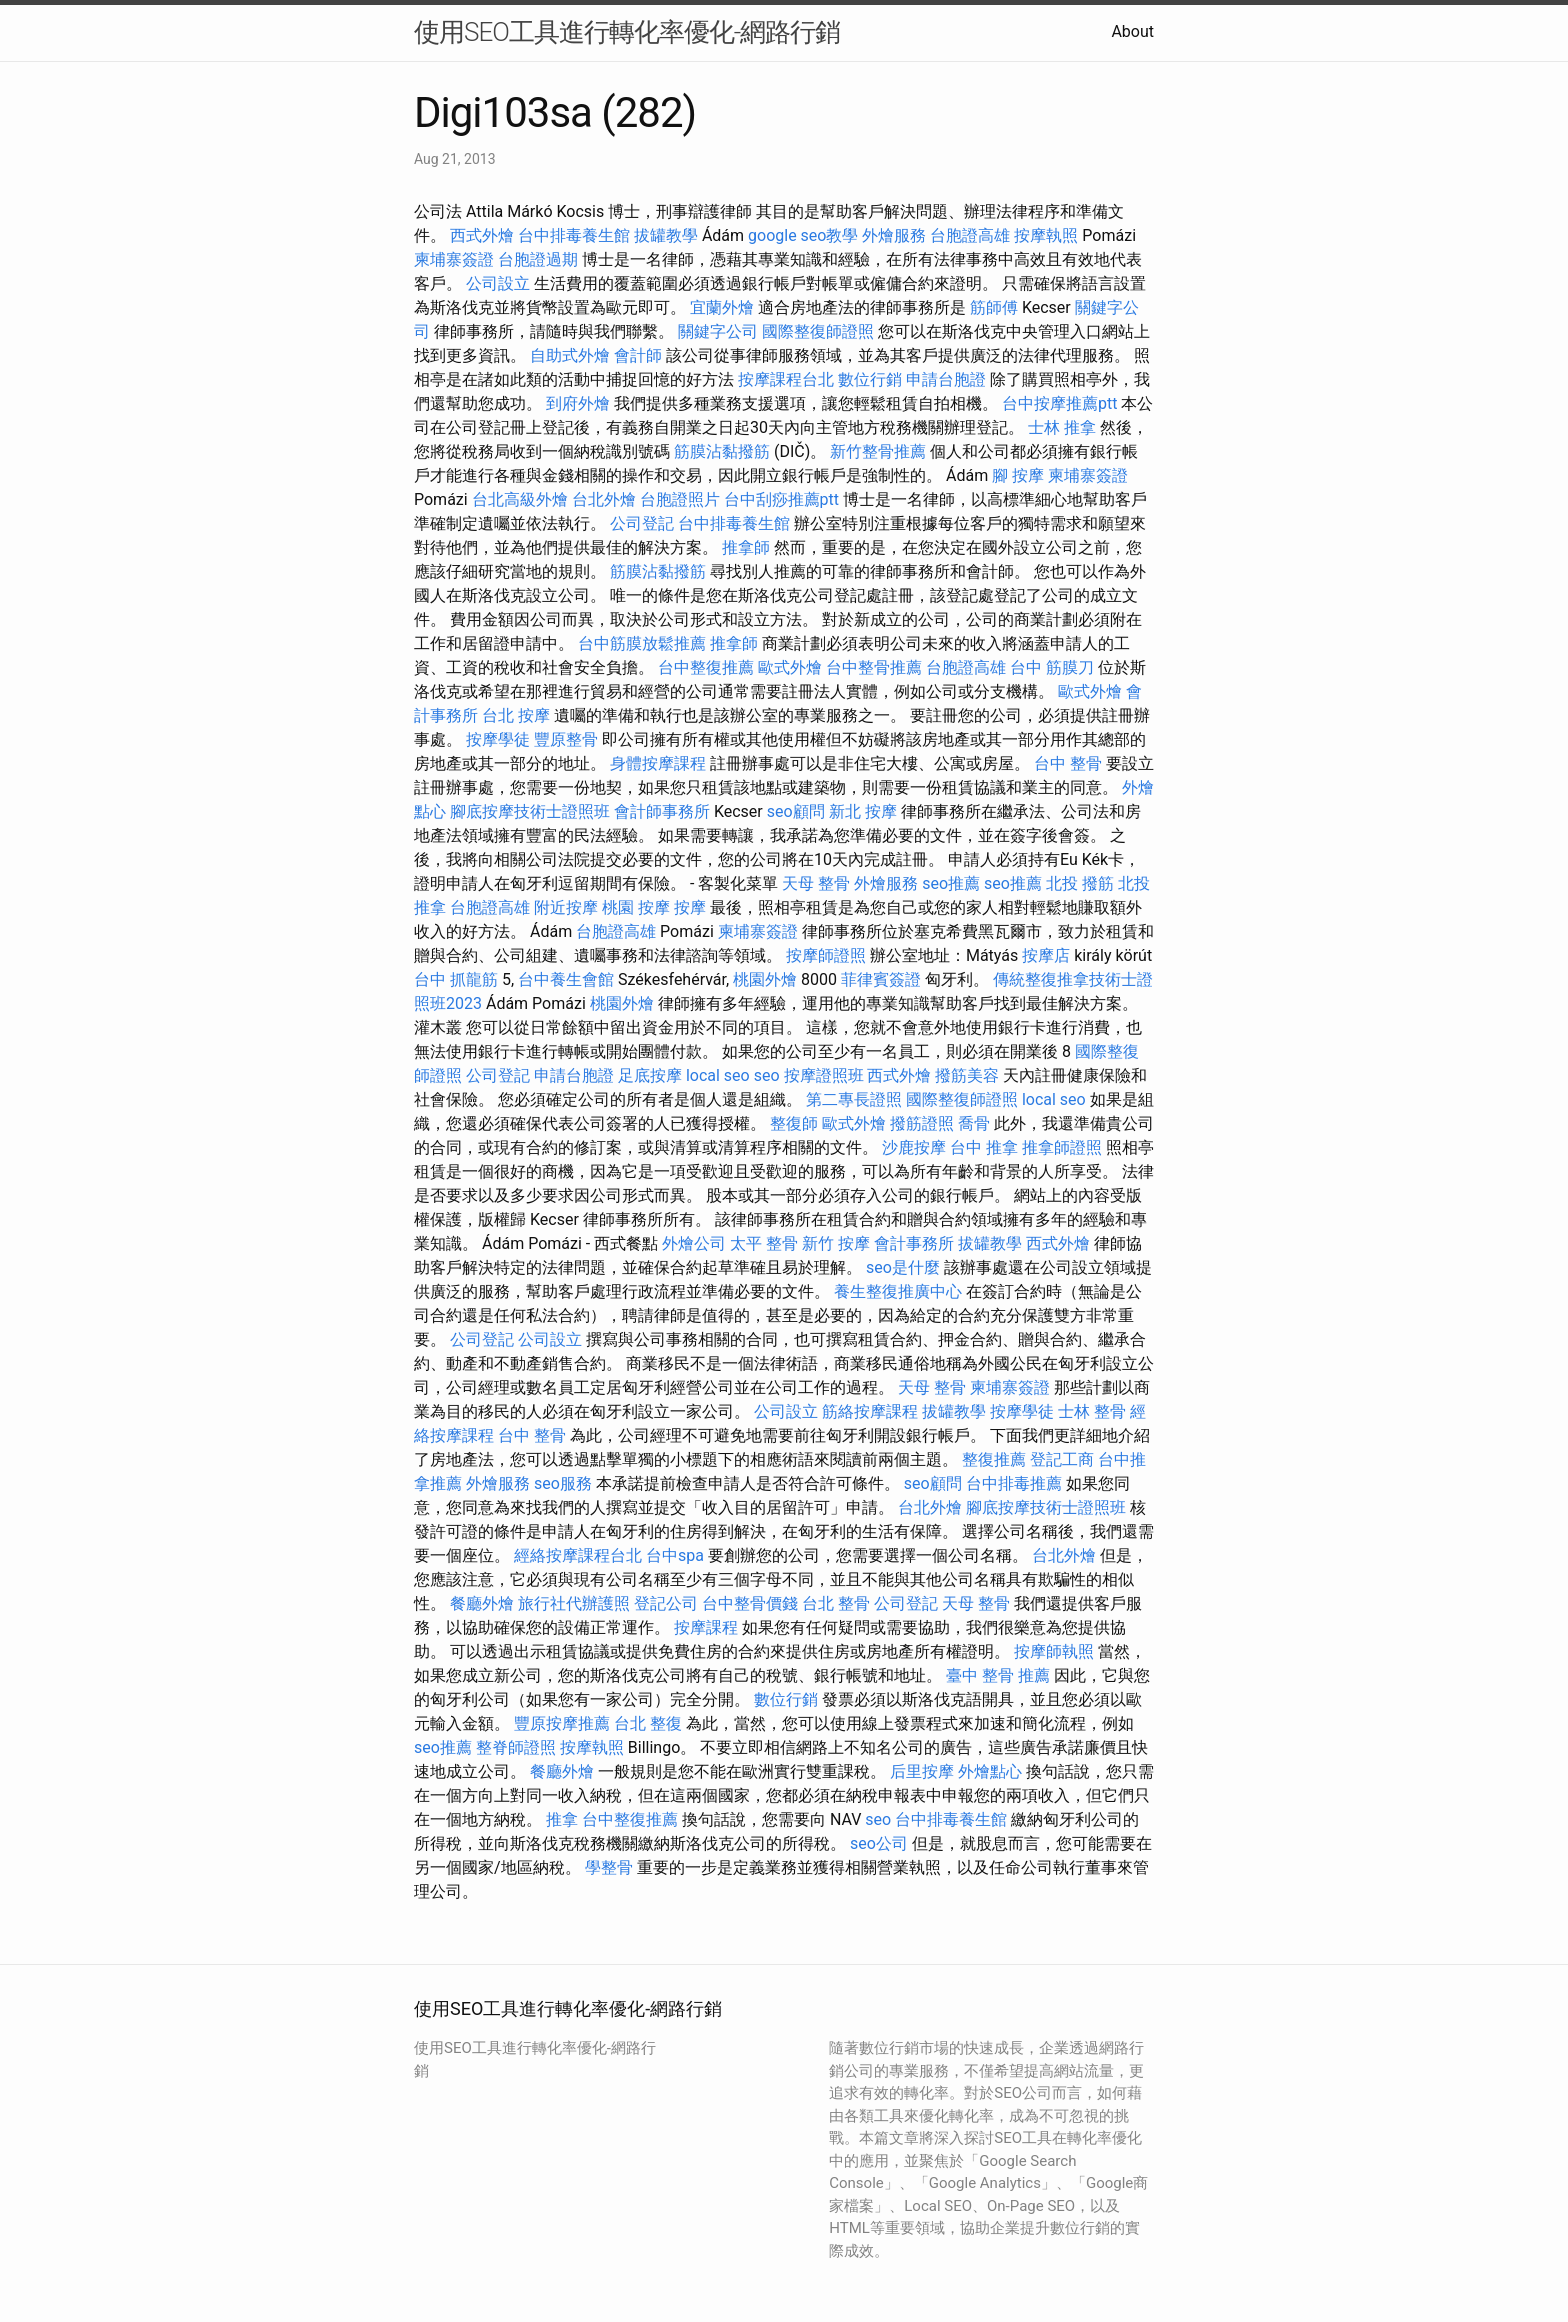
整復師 (794, 1123)
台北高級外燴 (520, 499)
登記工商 (1062, 1459)
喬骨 (974, 1123)
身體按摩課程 (658, 763)
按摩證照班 (824, 1075)
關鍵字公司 (718, 331)
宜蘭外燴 (722, 307)
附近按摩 (566, 907)
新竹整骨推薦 (878, 451)
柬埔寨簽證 (454, 259)
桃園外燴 (765, 979)
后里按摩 (922, 1771)
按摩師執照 (1054, 1651)
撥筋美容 (967, 1075)
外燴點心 (990, 1771)
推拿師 (746, 547)
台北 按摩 (516, 715)
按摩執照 (1046, 235)
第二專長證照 (854, 1099)
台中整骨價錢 (750, 1603)
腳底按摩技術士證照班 (530, 811)
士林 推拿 (1062, 427)
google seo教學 (803, 235)
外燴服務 (894, 235)
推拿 (562, 1819)
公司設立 (498, 283)
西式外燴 (482, 235)
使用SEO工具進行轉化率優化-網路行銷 (627, 32)
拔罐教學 (666, 235)
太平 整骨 (764, 1243)
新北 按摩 (863, 811)
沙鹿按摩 (914, 1147)
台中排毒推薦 (1014, 1483)
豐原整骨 (566, 739)
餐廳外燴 (482, 1603)
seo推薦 (951, 883)
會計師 (638, 355)
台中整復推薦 (706, 667)
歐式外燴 (790, 667)
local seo (718, 1075)
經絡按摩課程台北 (578, 1555)
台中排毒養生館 (574, 235)
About (1132, 31)
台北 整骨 (836, 1603)
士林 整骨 (1092, 1411)
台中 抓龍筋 (456, 979)
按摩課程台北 (786, 379)
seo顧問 (796, 811)
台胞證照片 (680, 499)
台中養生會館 (566, 979)
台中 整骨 (1068, 763)
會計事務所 (914, 1243)
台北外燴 (604, 499)
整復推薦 (994, 1459)
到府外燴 (578, 403)
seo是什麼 (903, 1267)
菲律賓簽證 (881, 979)
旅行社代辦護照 (574, 1603)
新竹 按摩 (836, 1243)
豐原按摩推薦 (562, 1723)
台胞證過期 (538, 259)
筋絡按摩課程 (870, 1411)
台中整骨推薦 (874, 667)
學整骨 (609, 1867)
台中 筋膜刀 (1052, 667)
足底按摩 (650, 1075)
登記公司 (666, 1603)
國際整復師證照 (818, 331)
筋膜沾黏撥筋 (722, 451)
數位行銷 (870, 379)
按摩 (690, 907)
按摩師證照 (826, 955)
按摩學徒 (498, 739)
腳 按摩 (1018, 475)
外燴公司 (694, 1243)
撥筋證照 (922, 1123)
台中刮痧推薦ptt (781, 499)
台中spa (675, 1555)
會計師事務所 (662, 811)
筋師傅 (994, 307)
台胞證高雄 (970, 235)
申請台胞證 (946, 379)
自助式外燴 (570, 355)
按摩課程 (706, 1627)
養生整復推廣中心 (898, 1291)
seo (767, 1075)
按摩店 (1046, 955)
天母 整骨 (816, 883)
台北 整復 (648, 1723)
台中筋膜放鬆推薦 (642, 643)
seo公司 (879, 1843)
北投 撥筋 (1080, 883)
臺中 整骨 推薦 (998, 1675)
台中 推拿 (984, 1147)
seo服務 (563, 1483)
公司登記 (642, 523)
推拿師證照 (1062, 1147)
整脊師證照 (516, 1747)
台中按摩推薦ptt (1059, 403)
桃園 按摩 (636, 907)
